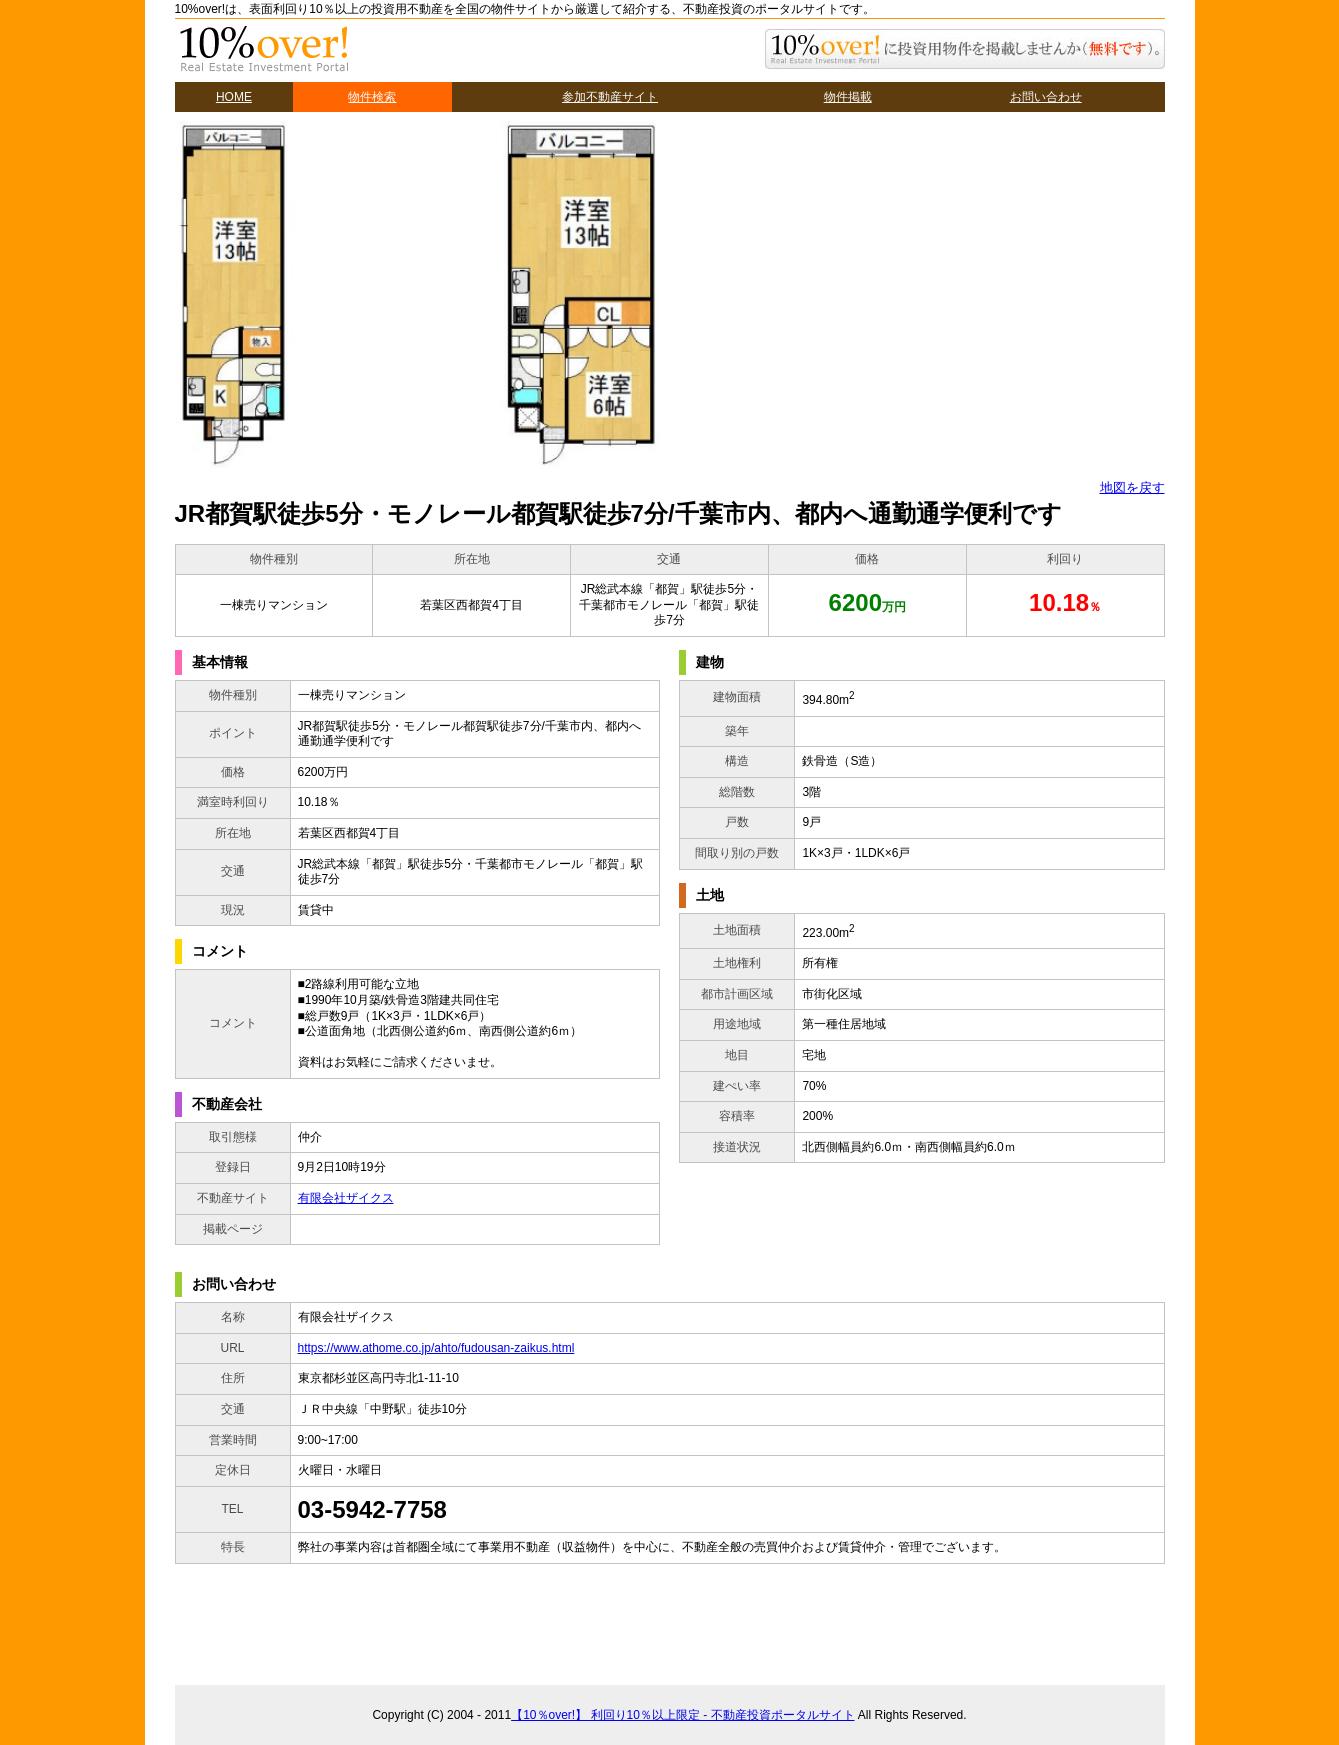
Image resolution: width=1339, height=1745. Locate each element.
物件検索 (372, 97)
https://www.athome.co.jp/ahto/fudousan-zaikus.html (436, 1348)
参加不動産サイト (610, 97)
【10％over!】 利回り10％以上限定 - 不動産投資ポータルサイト (682, 1715)
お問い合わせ (1046, 97)
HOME (234, 97)
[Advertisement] (659, 1622)
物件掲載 (848, 97)
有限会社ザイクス (346, 1198)
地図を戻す (1132, 487)
